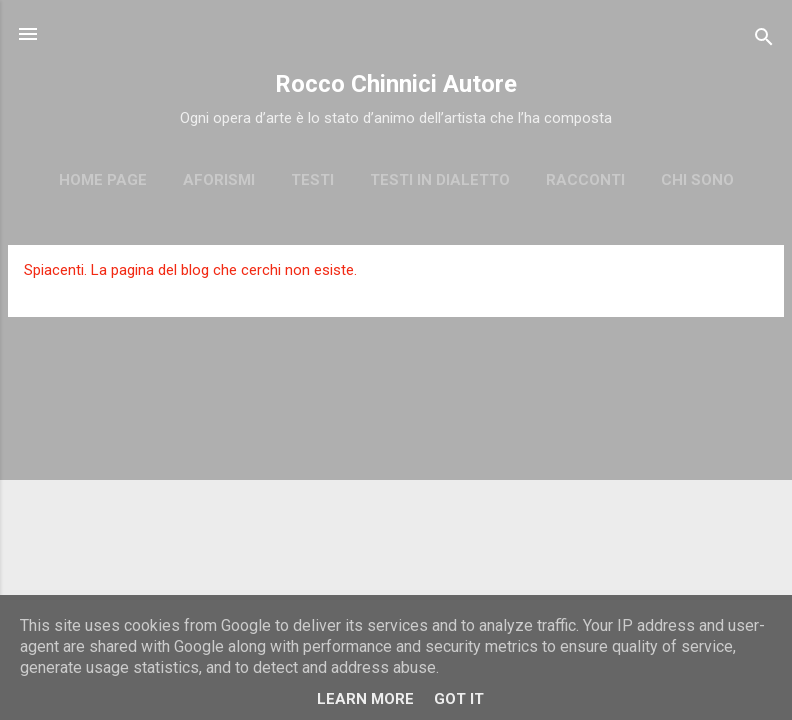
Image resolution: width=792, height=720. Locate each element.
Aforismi (219, 180)
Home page (103, 180)
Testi (312, 180)
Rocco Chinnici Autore (396, 84)
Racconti (585, 180)
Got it (459, 699)
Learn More (365, 699)
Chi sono (697, 180)
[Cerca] (764, 40)
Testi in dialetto (440, 180)
